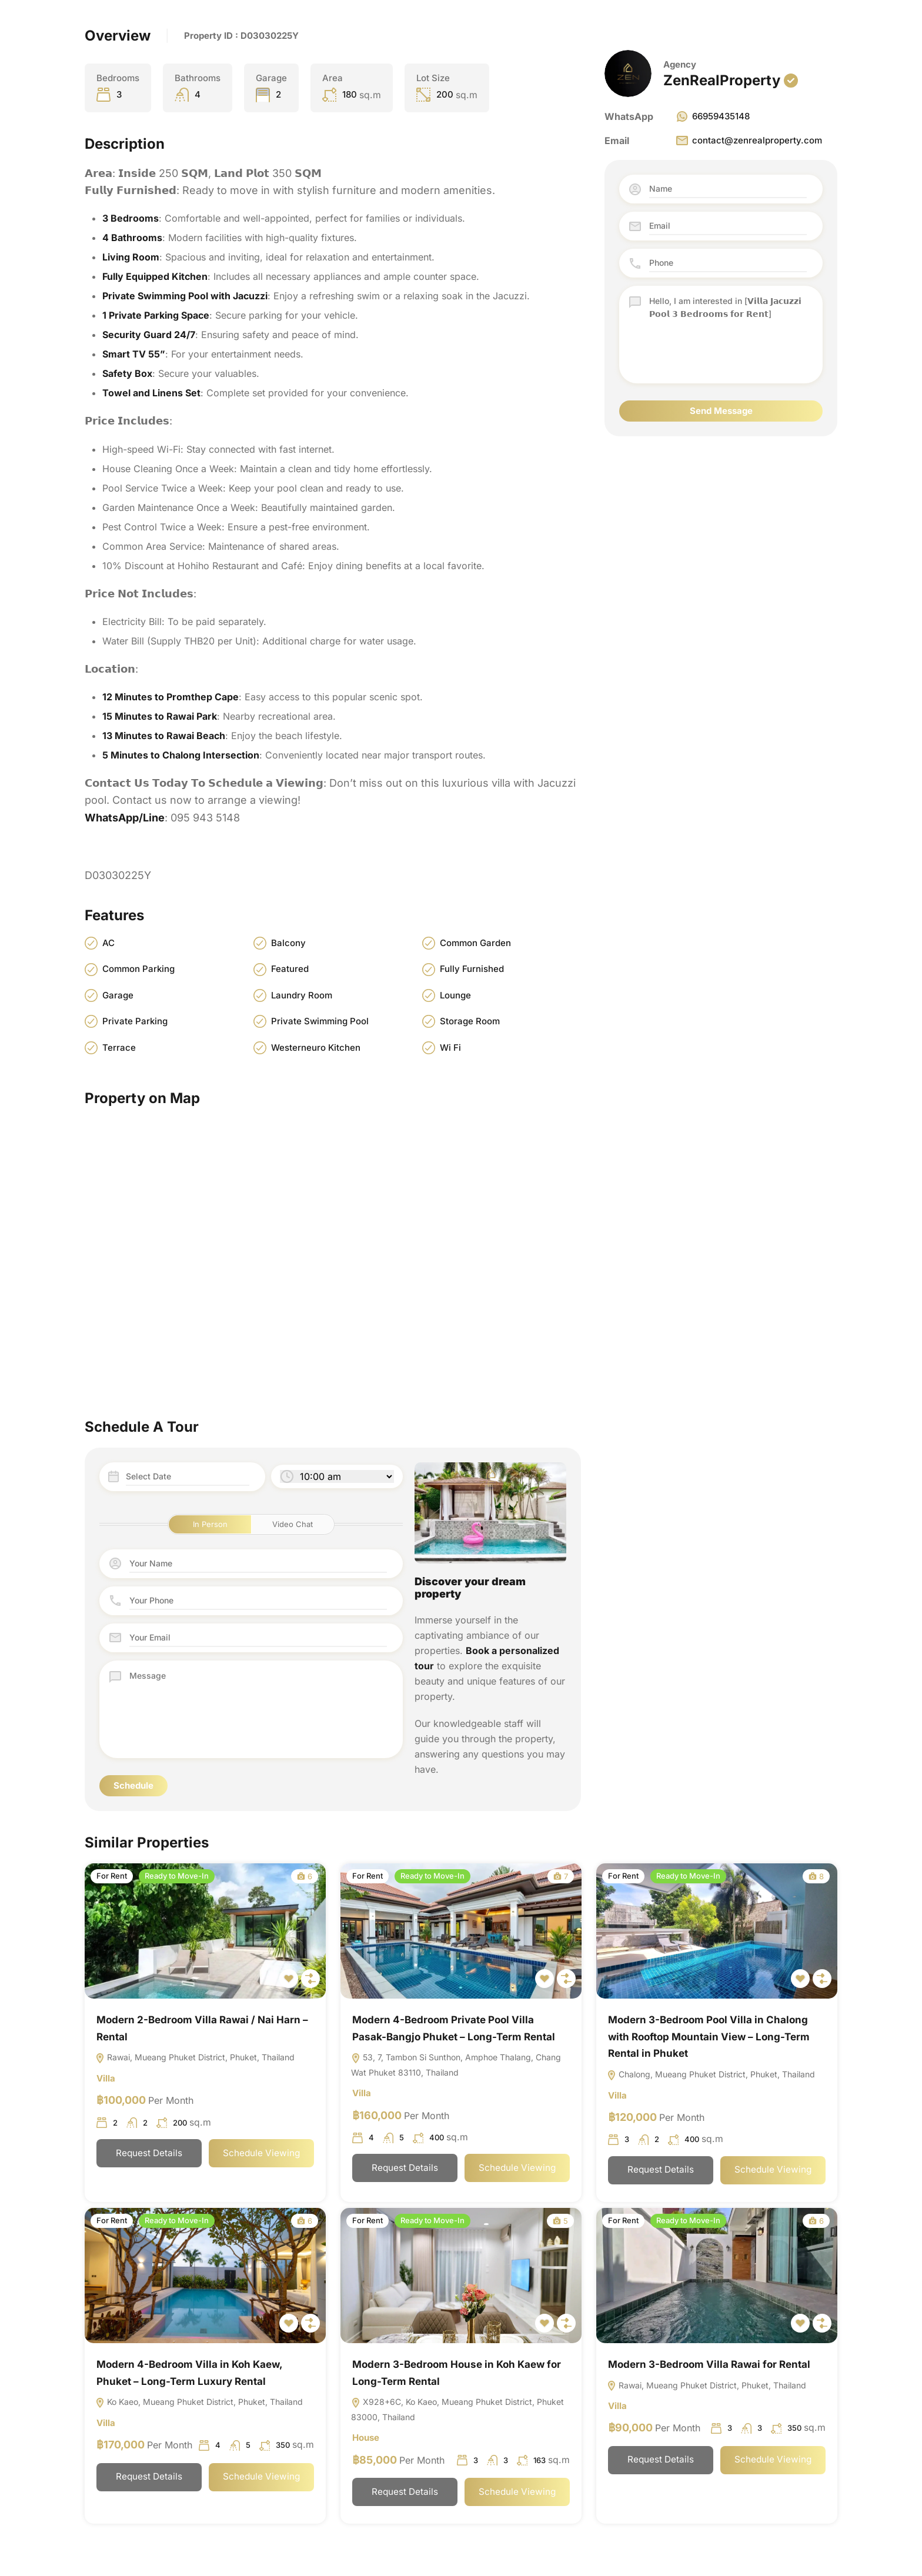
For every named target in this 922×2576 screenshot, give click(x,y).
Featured (290, 969)
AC (108, 943)
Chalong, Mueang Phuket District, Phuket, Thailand (711, 2075)
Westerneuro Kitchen (315, 1047)
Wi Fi (450, 1047)
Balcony (288, 943)
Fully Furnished (472, 969)
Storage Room (470, 1021)
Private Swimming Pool (320, 1021)
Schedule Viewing (261, 2155)
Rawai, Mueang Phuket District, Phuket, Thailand (195, 2058)
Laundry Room (301, 995)
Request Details (149, 2155)
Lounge (455, 995)
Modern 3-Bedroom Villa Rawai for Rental (709, 2365)
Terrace (119, 1047)
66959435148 (712, 116)
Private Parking (135, 1021)
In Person (210, 1524)
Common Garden (475, 943)
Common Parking (138, 969)
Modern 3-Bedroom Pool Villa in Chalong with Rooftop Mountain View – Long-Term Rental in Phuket (709, 2037)
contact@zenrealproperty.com (748, 140)
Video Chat (292, 1524)
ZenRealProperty (721, 80)
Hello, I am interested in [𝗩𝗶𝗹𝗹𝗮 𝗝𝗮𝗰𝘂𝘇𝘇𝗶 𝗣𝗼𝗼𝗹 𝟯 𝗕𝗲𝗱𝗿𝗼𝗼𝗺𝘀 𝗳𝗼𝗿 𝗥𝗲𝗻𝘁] (728, 334)
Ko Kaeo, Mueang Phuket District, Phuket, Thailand (199, 2404)
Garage (117, 995)
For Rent (111, 1876)
